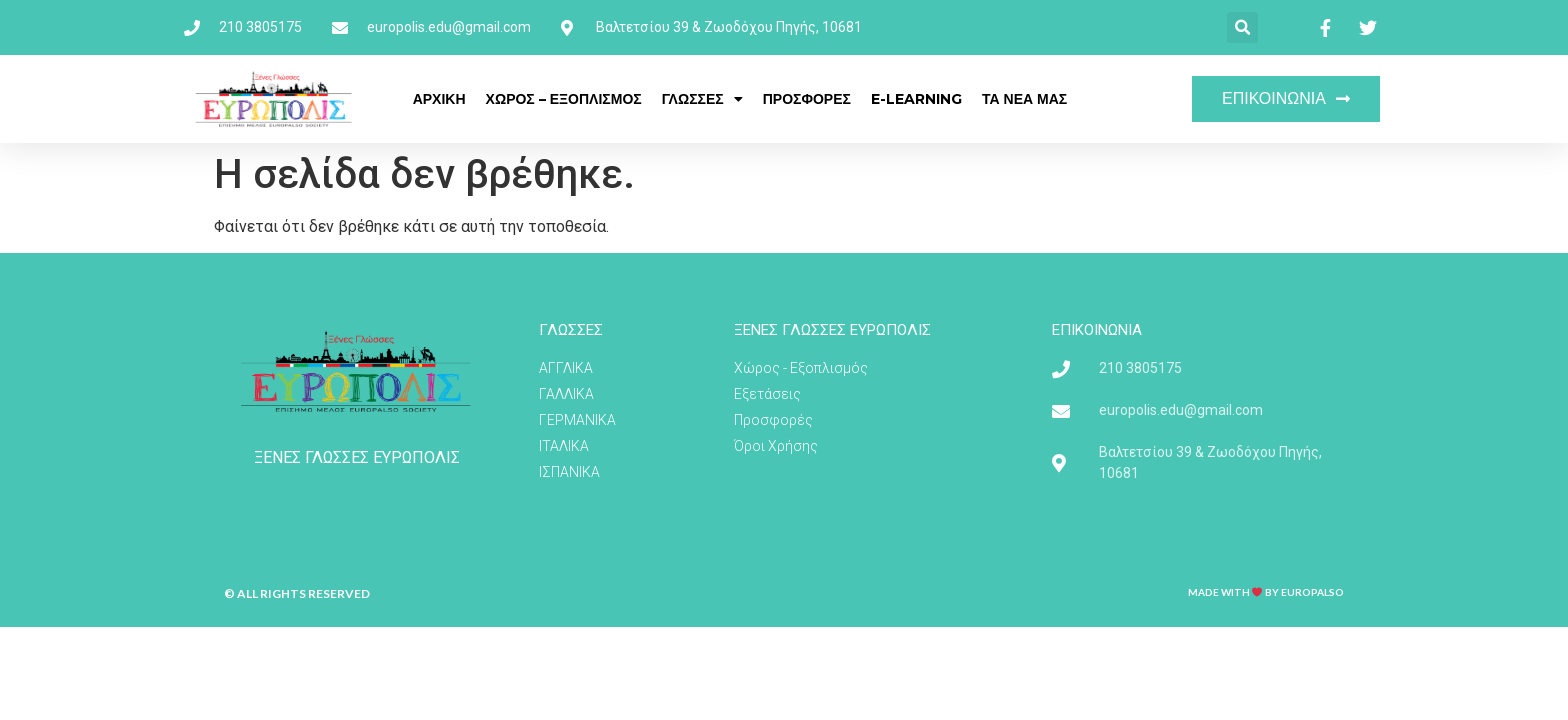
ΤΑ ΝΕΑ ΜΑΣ (1024, 99)
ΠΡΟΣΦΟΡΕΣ (807, 99)
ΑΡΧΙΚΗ (439, 99)
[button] (1242, 27)
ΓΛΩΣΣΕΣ (702, 99)
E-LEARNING (916, 99)
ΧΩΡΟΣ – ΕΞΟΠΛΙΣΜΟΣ (564, 99)
